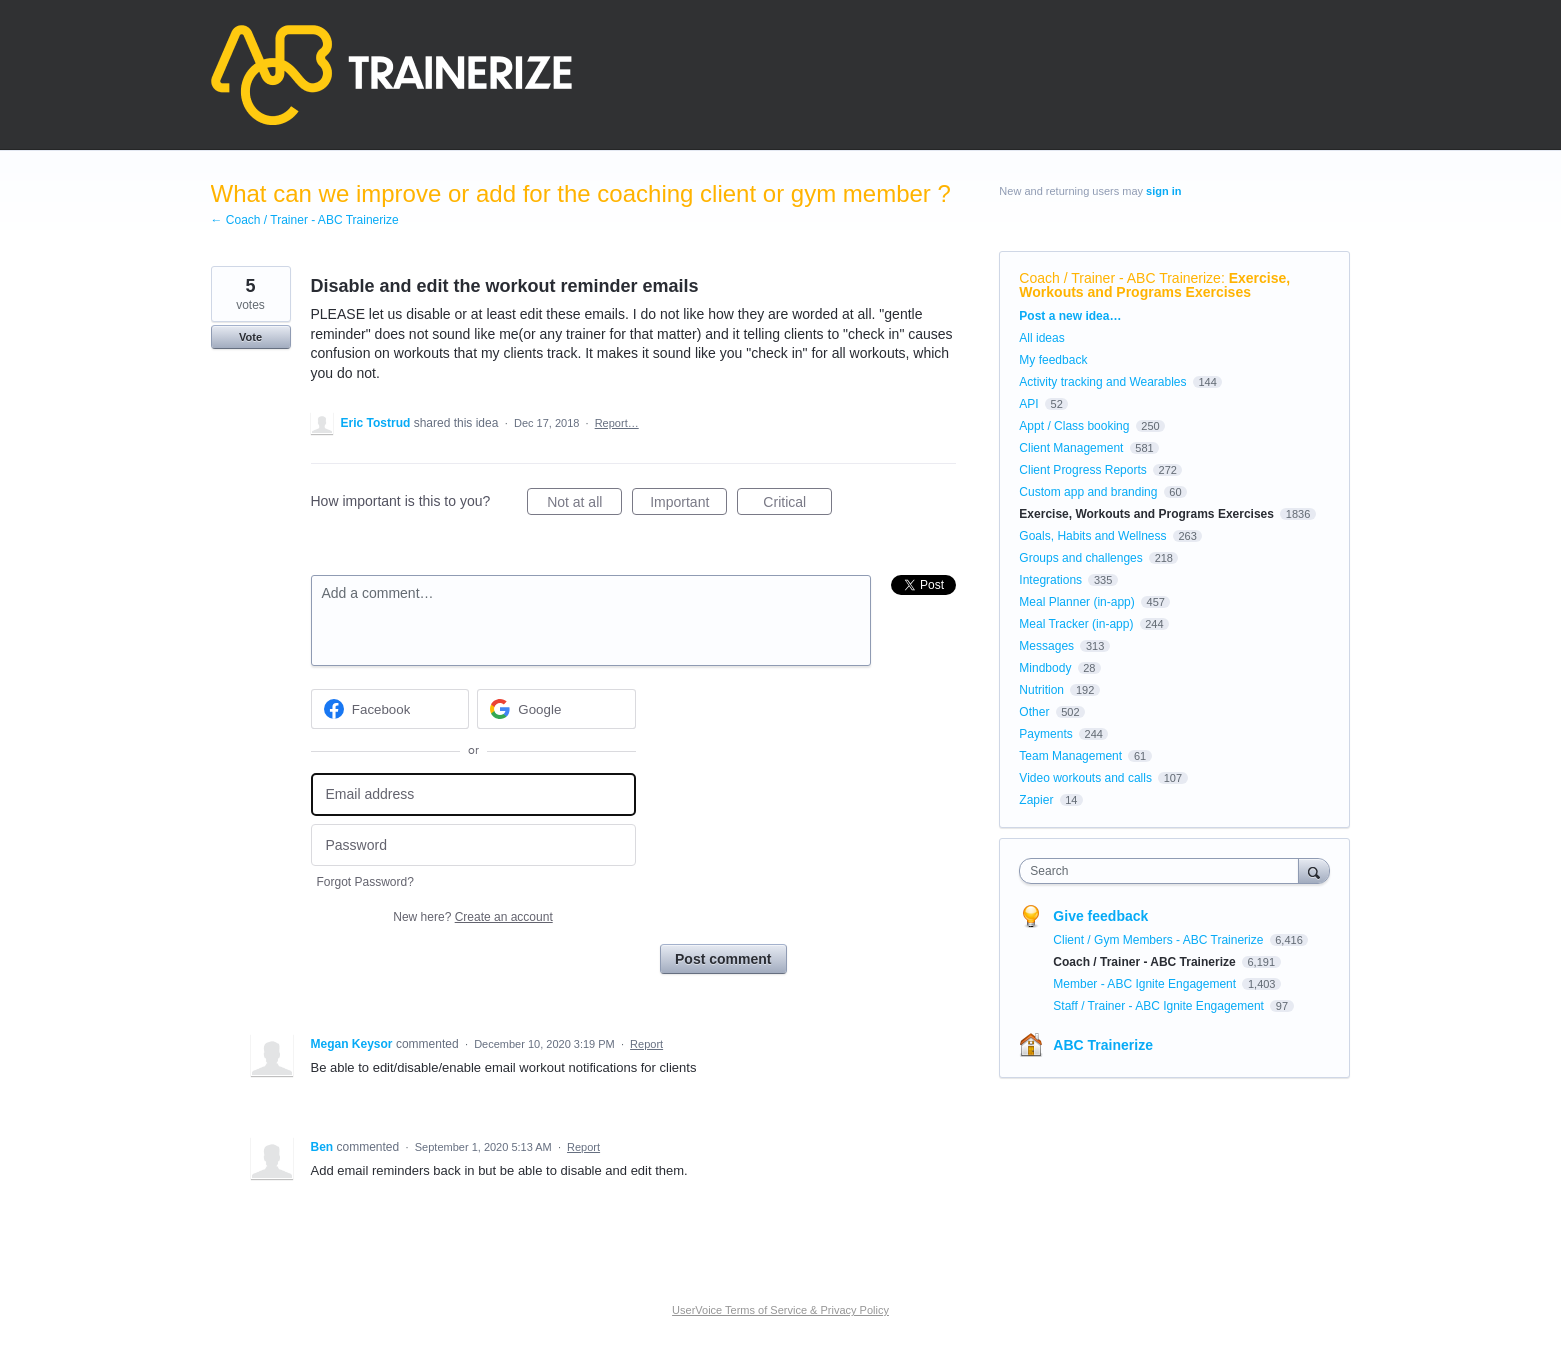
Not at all (584, 505)
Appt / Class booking (1074, 426)
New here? (472, 917)
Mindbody (1045, 668)
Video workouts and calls (1085, 778)
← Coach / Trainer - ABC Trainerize (305, 220)
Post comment (723, 959)
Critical (797, 505)
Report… (617, 423)
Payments (1045, 734)
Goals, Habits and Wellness (1092, 536)
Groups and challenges (1080, 558)
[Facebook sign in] (390, 709)
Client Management (1071, 448)
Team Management (1070, 756)
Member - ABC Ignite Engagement (1146, 984)
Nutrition (1041, 690)
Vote (250, 337)
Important (688, 505)
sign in (1163, 191)
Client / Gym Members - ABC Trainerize (1159, 940)
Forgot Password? (365, 882)
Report (646, 1044)
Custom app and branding (1088, 492)
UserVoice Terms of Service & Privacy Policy (780, 1310)
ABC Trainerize (1103, 1045)
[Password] (473, 845)
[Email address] (473, 794)
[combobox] (1163, 871)
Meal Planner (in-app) (1076, 602)
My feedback (1053, 360)
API (1028, 404)
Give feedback (1100, 916)
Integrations (1050, 580)
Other (1034, 712)
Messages (1046, 646)
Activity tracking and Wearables (1102, 382)
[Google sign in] (556, 709)
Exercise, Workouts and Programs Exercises (1154, 285)
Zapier (1036, 800)
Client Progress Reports (1082, 470)
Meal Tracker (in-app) (1076, 624)
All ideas (1041, 338)
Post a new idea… (1070, 316)
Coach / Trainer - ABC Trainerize (1120, 278)
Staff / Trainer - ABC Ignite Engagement (1160, 1006)
